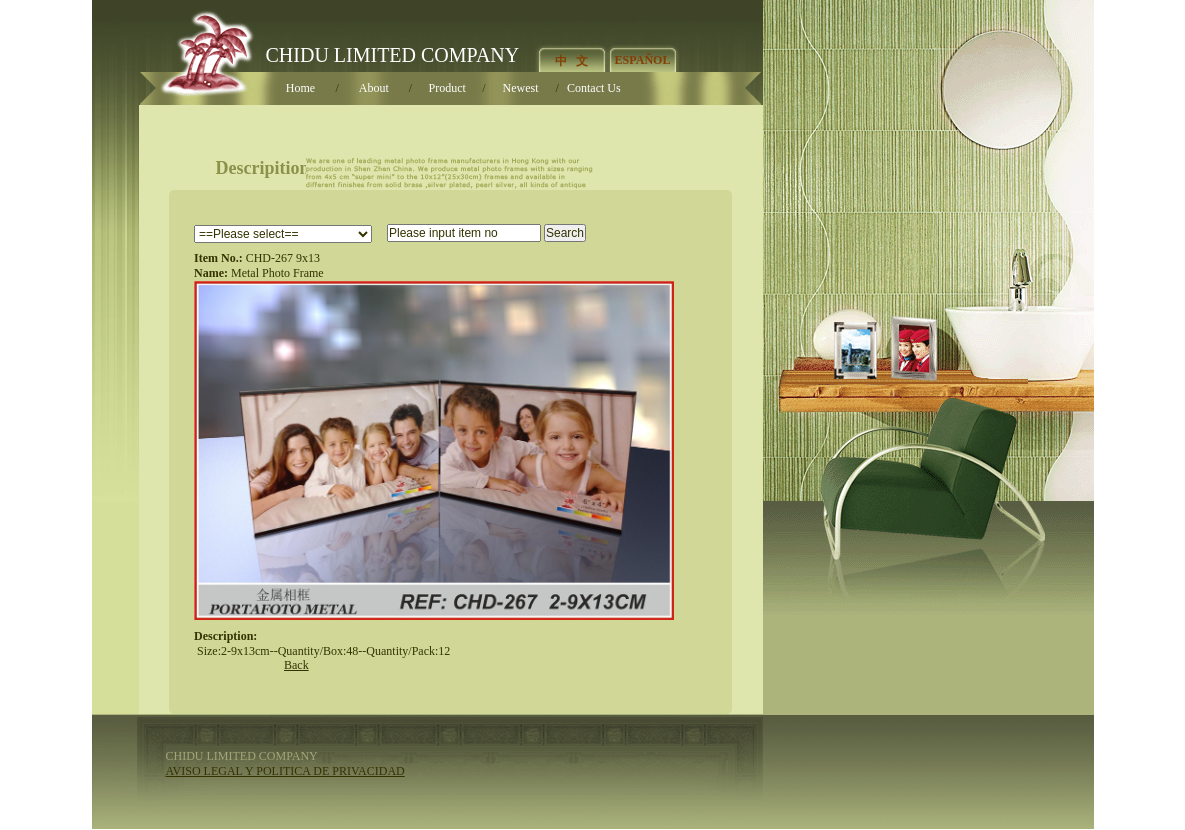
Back (296, 665)
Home (300, 88)
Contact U (594, 88)
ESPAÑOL (643, 60)
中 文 (571, 61)
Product (447, 88)
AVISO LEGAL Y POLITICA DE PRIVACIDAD (285, 771)
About (374, 88)
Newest (521, 88)
